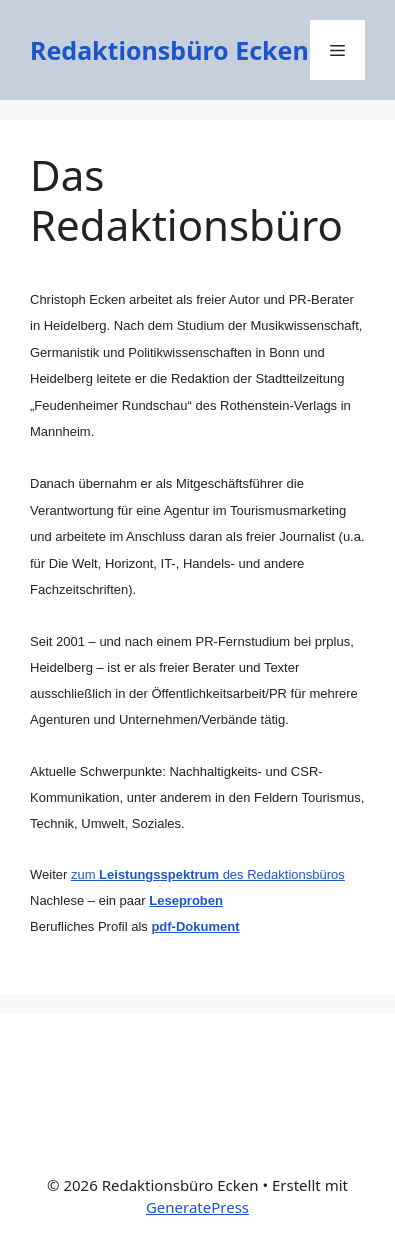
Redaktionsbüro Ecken (169, 50)
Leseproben (186, 900)
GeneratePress (197, 1207)
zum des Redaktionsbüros (208, 874)
